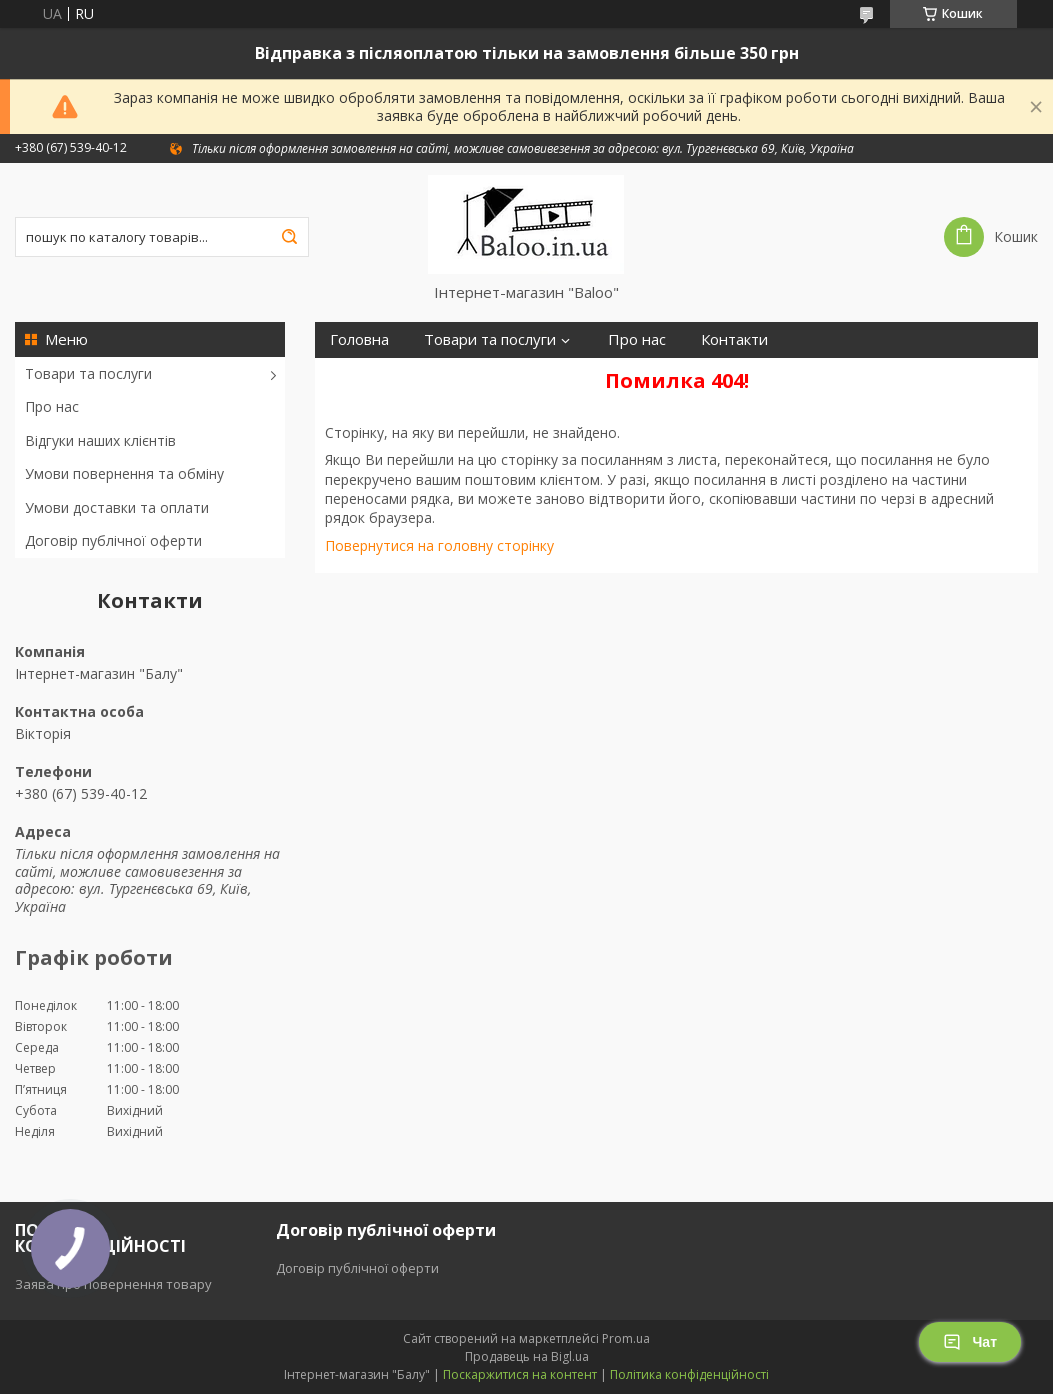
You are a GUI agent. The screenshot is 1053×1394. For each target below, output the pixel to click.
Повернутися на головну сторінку (439, 545)
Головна (359, 339)
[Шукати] (289, 237)
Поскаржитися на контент (520, 1374)
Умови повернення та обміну (124, 473)
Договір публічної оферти (113, 540)
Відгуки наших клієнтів (100, 440)
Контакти (734, 339)
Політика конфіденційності (689, 1374)
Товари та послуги (88, 373)
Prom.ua (626, 1338)
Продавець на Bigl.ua (527, 1356)
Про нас (52, 406)
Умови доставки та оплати (117, 507)
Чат (970, 1342)
